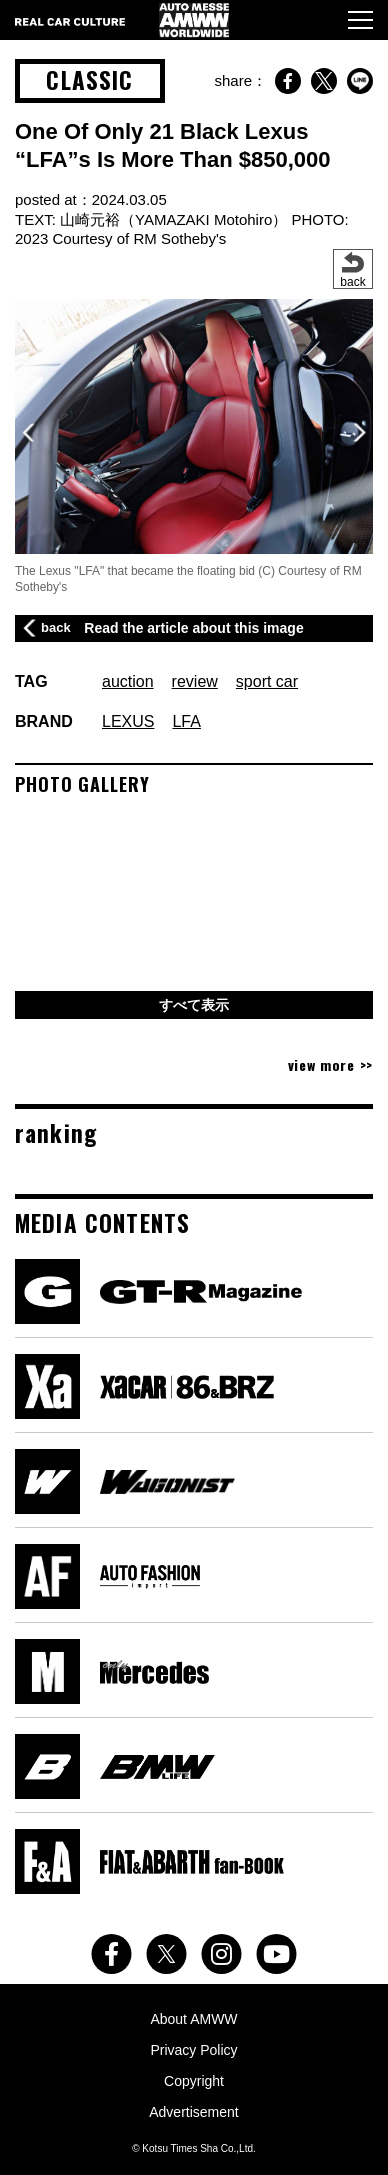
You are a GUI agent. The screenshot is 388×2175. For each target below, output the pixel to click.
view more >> (330, 1064)
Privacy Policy (193, 2050)
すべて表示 (194, 1005)
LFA (186, 721)
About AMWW (193, 2019)
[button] (359, 432)
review (195, 681)
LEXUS (128, 721)
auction (128, 681)
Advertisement (193, 2112)
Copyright (194, 2081)
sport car (267, 681)
